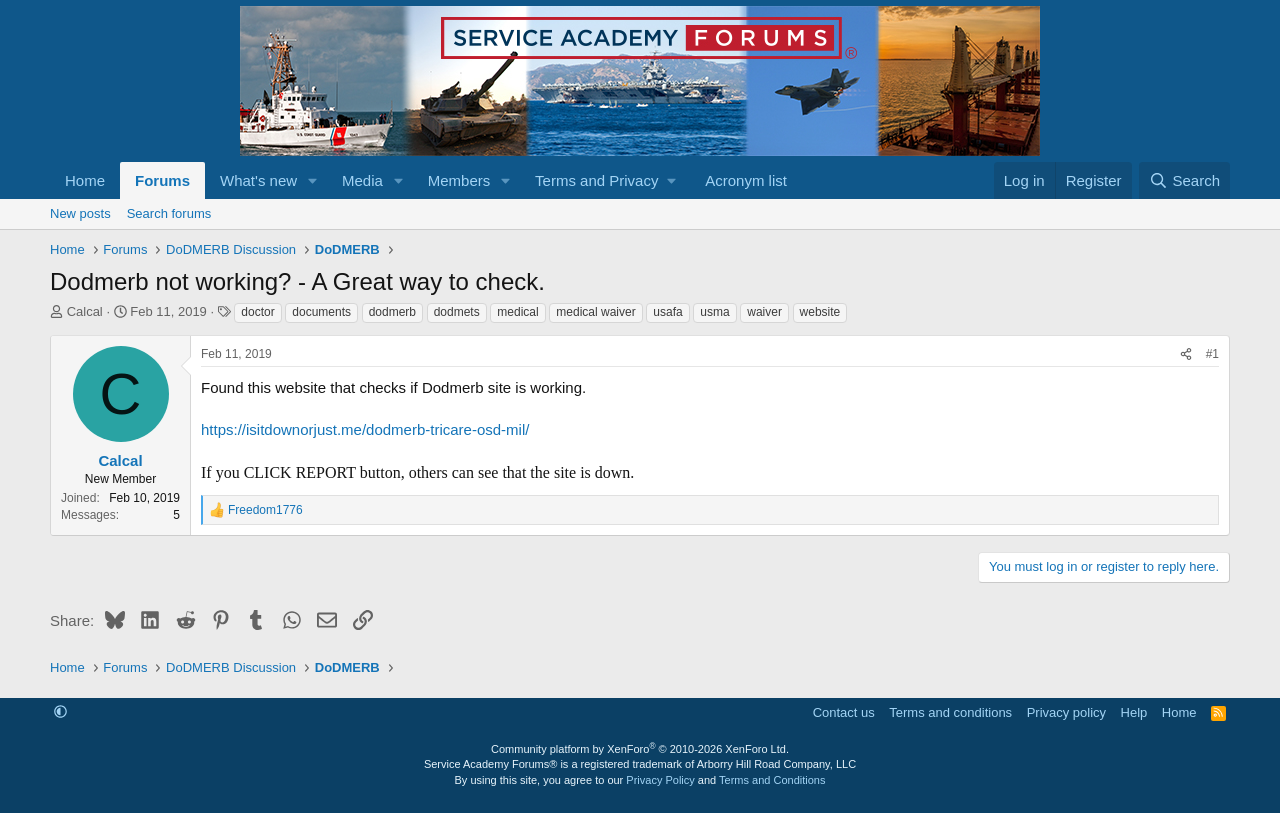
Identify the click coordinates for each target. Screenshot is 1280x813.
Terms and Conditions (772, 780)
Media (362, 180)
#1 (1212, 354)
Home (85, 180)
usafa (667, 312)
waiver (764, 312)
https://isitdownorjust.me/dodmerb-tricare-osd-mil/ (365, 429)
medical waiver (595, 312)
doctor (257, 312)
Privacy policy (1066, 712)
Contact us (844, 712)
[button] (313, 180)
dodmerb (392, 312)
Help (1134, 712)
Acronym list (746, 180)
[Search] (1184, 180)
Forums (162, 180)
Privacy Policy (660, 780)
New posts (80, 213)
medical (517, 312)
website (820, 312)
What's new (258, 180)
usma (714, 312)
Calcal (85, 311)
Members (459, 180)
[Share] (1186, 354)
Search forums (169, 213)
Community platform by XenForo (640, 749)
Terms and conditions (950, 712)
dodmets (457, 312)
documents (321, 312)
